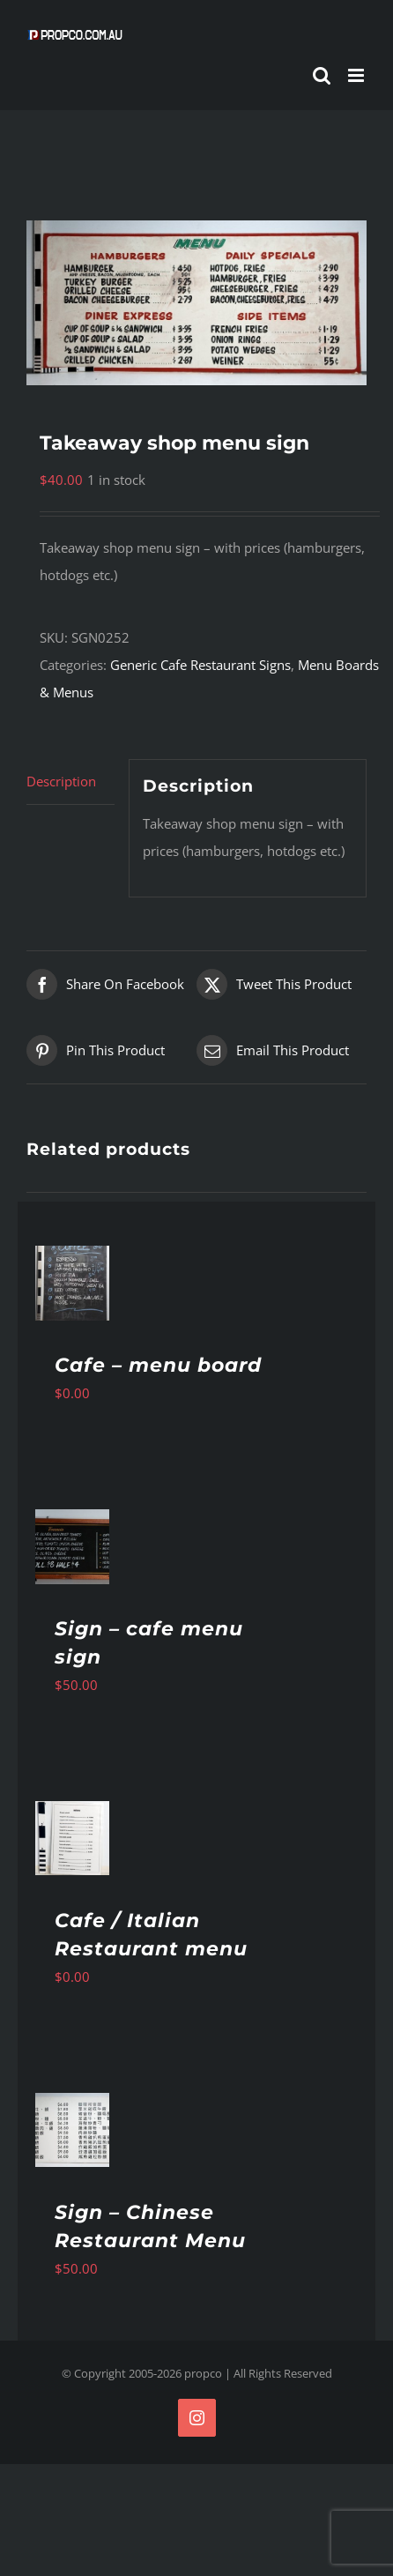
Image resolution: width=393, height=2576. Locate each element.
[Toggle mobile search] (321, 75)
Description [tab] (61, 781)
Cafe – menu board (158, 1365)
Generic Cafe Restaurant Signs (200, 665)
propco (203, 2373)
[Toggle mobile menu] (357, 75)
